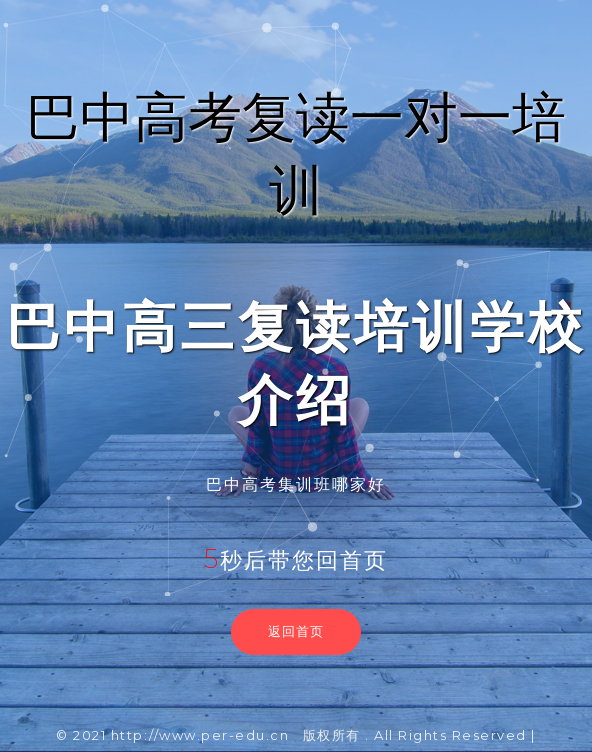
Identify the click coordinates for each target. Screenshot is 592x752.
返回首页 (296, 631)
